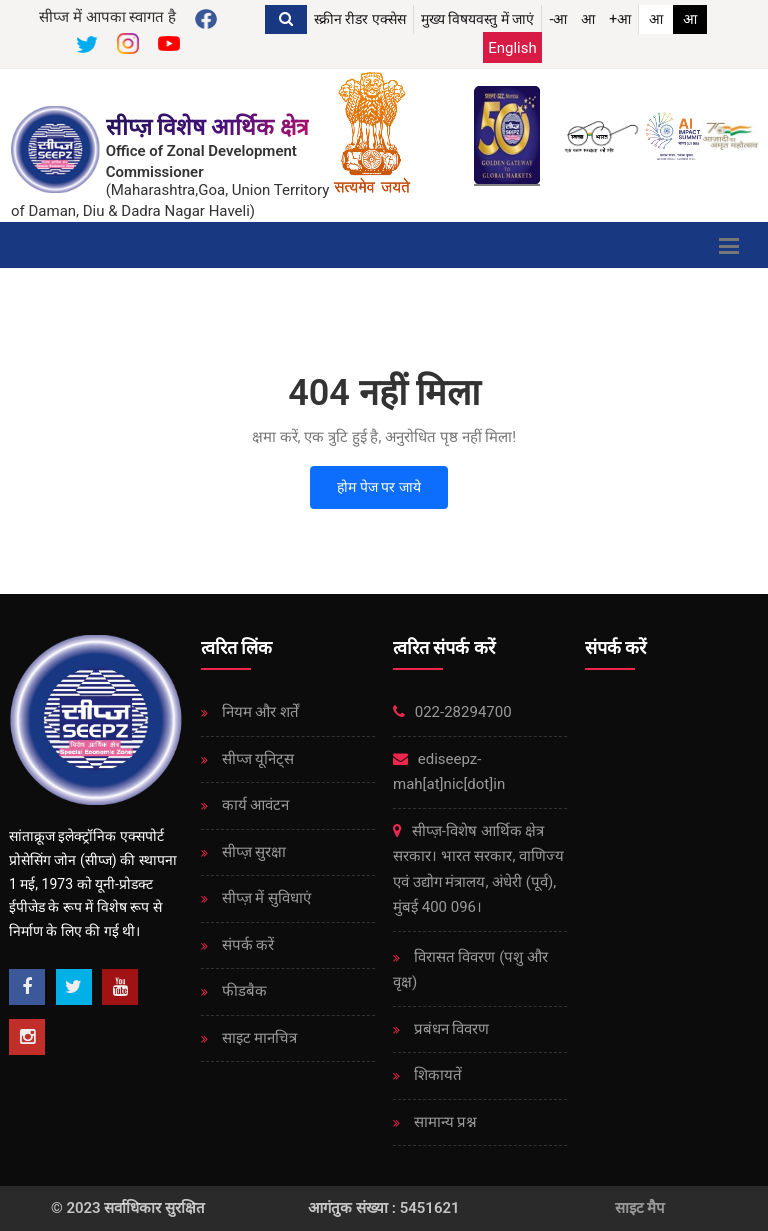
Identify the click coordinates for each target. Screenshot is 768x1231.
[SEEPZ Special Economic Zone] (57, 149)
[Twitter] (74, 987)
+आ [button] (620, 19)
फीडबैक (242, 991)
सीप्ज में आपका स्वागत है (107, 17)
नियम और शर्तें (258, 712)
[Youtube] (120, 987)
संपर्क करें (246, 945)
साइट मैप (640, 1208)
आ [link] (656, 19)
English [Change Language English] (512, 48)
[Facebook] (27, 987)
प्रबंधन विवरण (449, 1029)
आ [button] (588, 19)
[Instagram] (27, 1037)
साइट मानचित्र (257, 1038)
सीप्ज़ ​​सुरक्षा (252, 852)
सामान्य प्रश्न (443, 1122)
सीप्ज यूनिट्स (256, 759)
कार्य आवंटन (253, 805)
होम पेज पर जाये (378, 487)
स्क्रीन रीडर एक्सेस (360, 19)
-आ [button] (558, 19)
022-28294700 (452, 712)
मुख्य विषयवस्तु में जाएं (477, 19)
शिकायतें (436, 1075)
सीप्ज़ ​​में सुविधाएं (264, 898)
